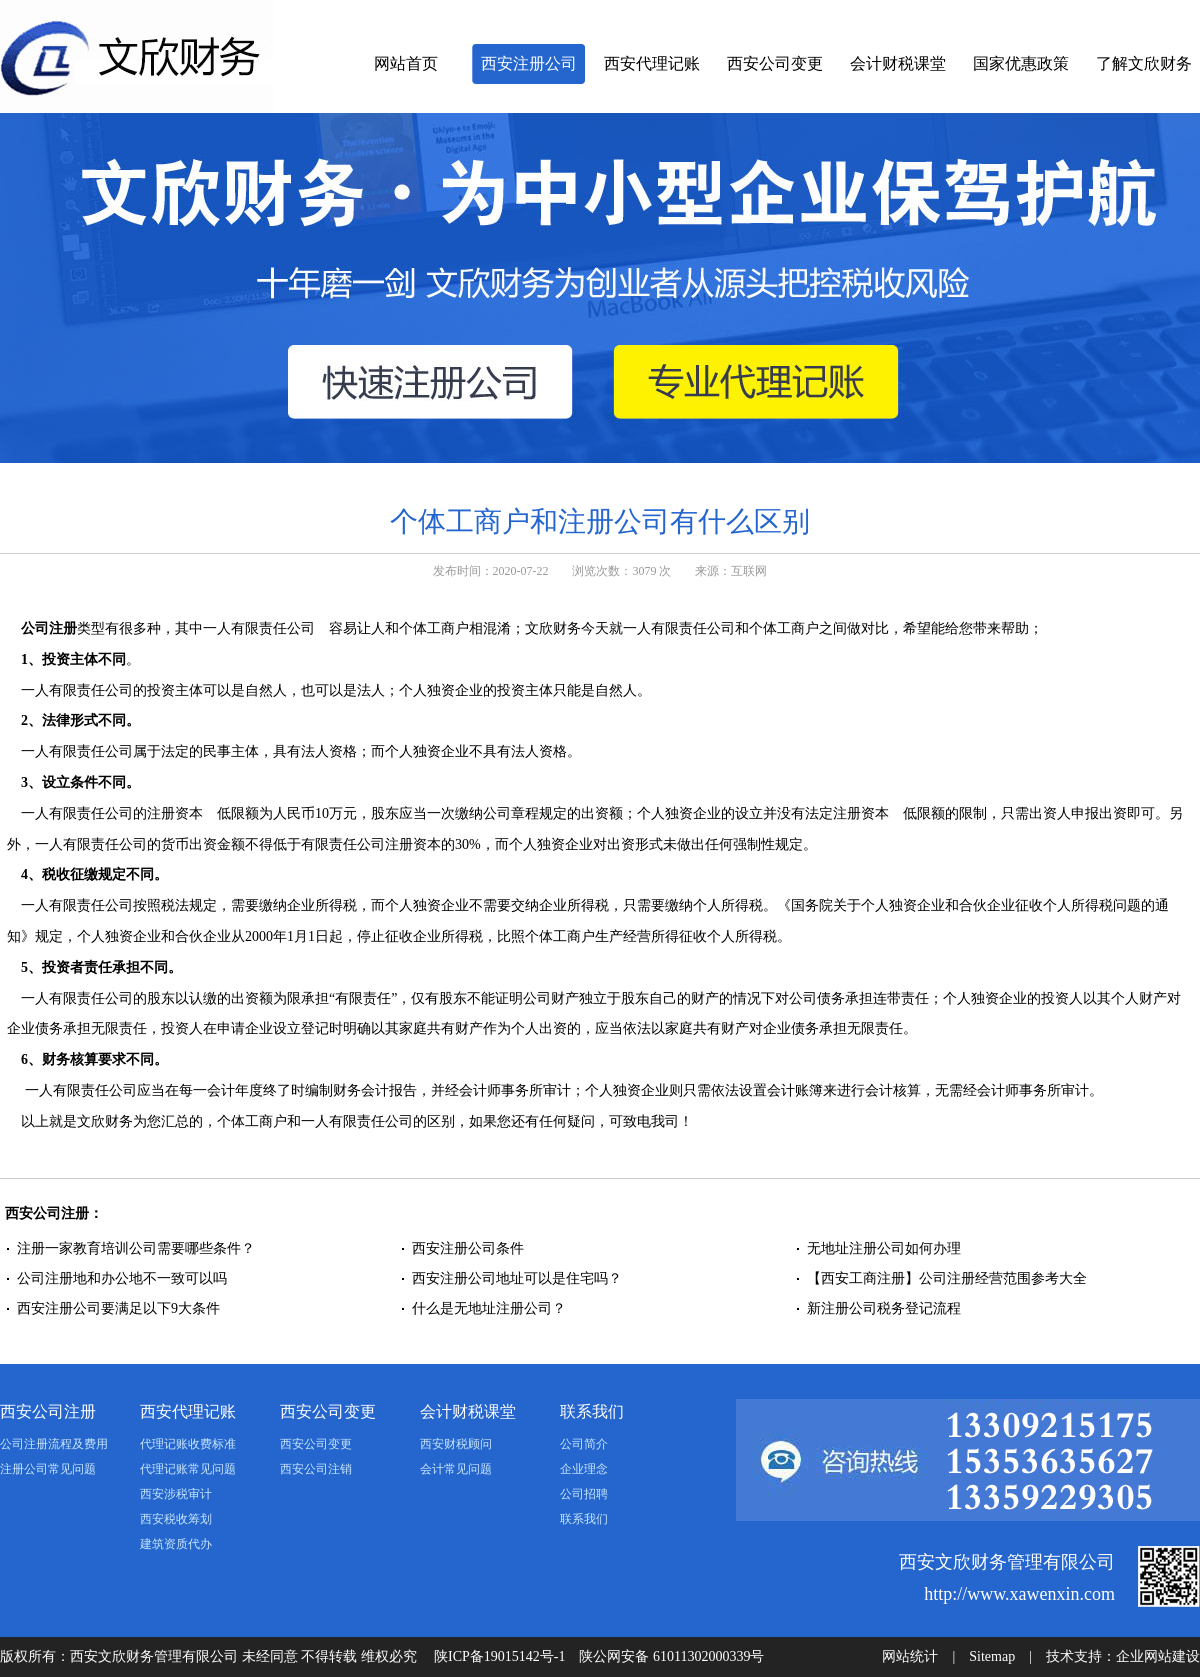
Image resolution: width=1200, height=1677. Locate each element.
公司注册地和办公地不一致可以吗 (124, 1278)
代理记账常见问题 (188, 1469)
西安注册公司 (529, 63)
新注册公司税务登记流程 (884, 1308)
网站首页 (406, 63)
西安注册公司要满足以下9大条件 (118, 1308)
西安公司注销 (316, 1469)
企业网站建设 (1158, 1656)
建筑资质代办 (176, 1544)
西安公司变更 (775, 63)
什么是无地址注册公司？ (489, 1308)
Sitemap (992, 1656)
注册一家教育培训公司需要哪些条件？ (136, 1248)
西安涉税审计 (176, 1494)
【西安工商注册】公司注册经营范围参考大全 (947, 1278)
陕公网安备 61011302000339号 (671, 1656)
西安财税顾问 (456, 1444)
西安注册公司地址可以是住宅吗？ (517, 1278)
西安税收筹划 (176, 1519)
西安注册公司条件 (468, 1248)
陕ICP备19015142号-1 (499, 1656)
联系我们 (592, 1411)
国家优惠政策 (1021, 63)
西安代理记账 (652, 63)
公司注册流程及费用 (54, 1444)
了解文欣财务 (1144, 63)
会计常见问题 (456, 1469)
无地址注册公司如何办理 (884, 1248)
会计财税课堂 (898, 63)
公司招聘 (584, 1494)
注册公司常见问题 (48, 1469)
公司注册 (49, 628)
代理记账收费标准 (188, 1444)
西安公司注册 (48, 1411)
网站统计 (910, 1656)
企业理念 (584, 1469)
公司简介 (584, 1444)
